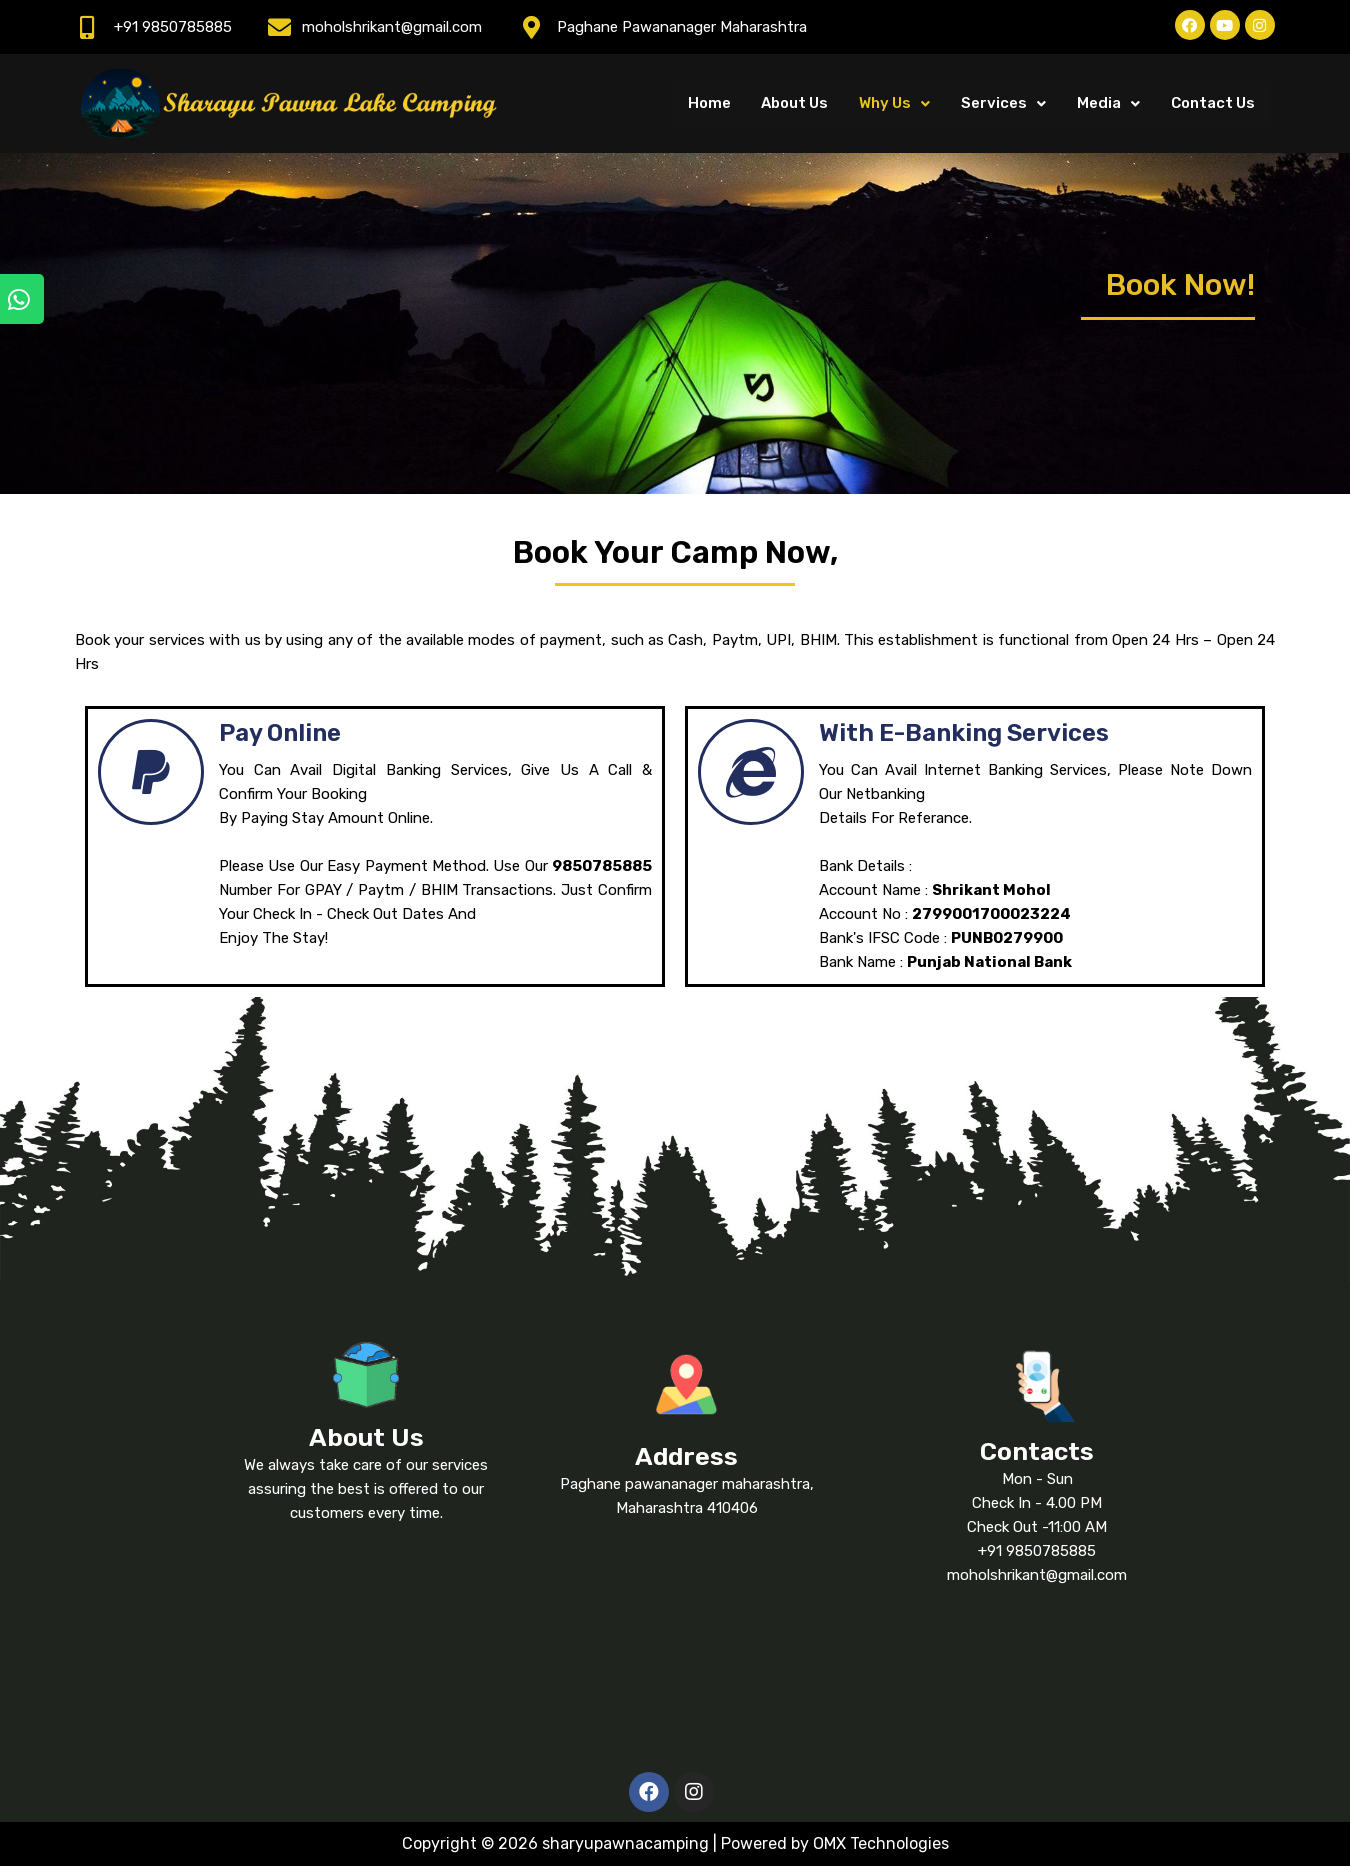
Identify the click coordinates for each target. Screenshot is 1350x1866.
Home (713, 103)
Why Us (897, 103)
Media (1109, 103)
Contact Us (1213, 103)
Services (1005, 103)
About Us (798, 103)
